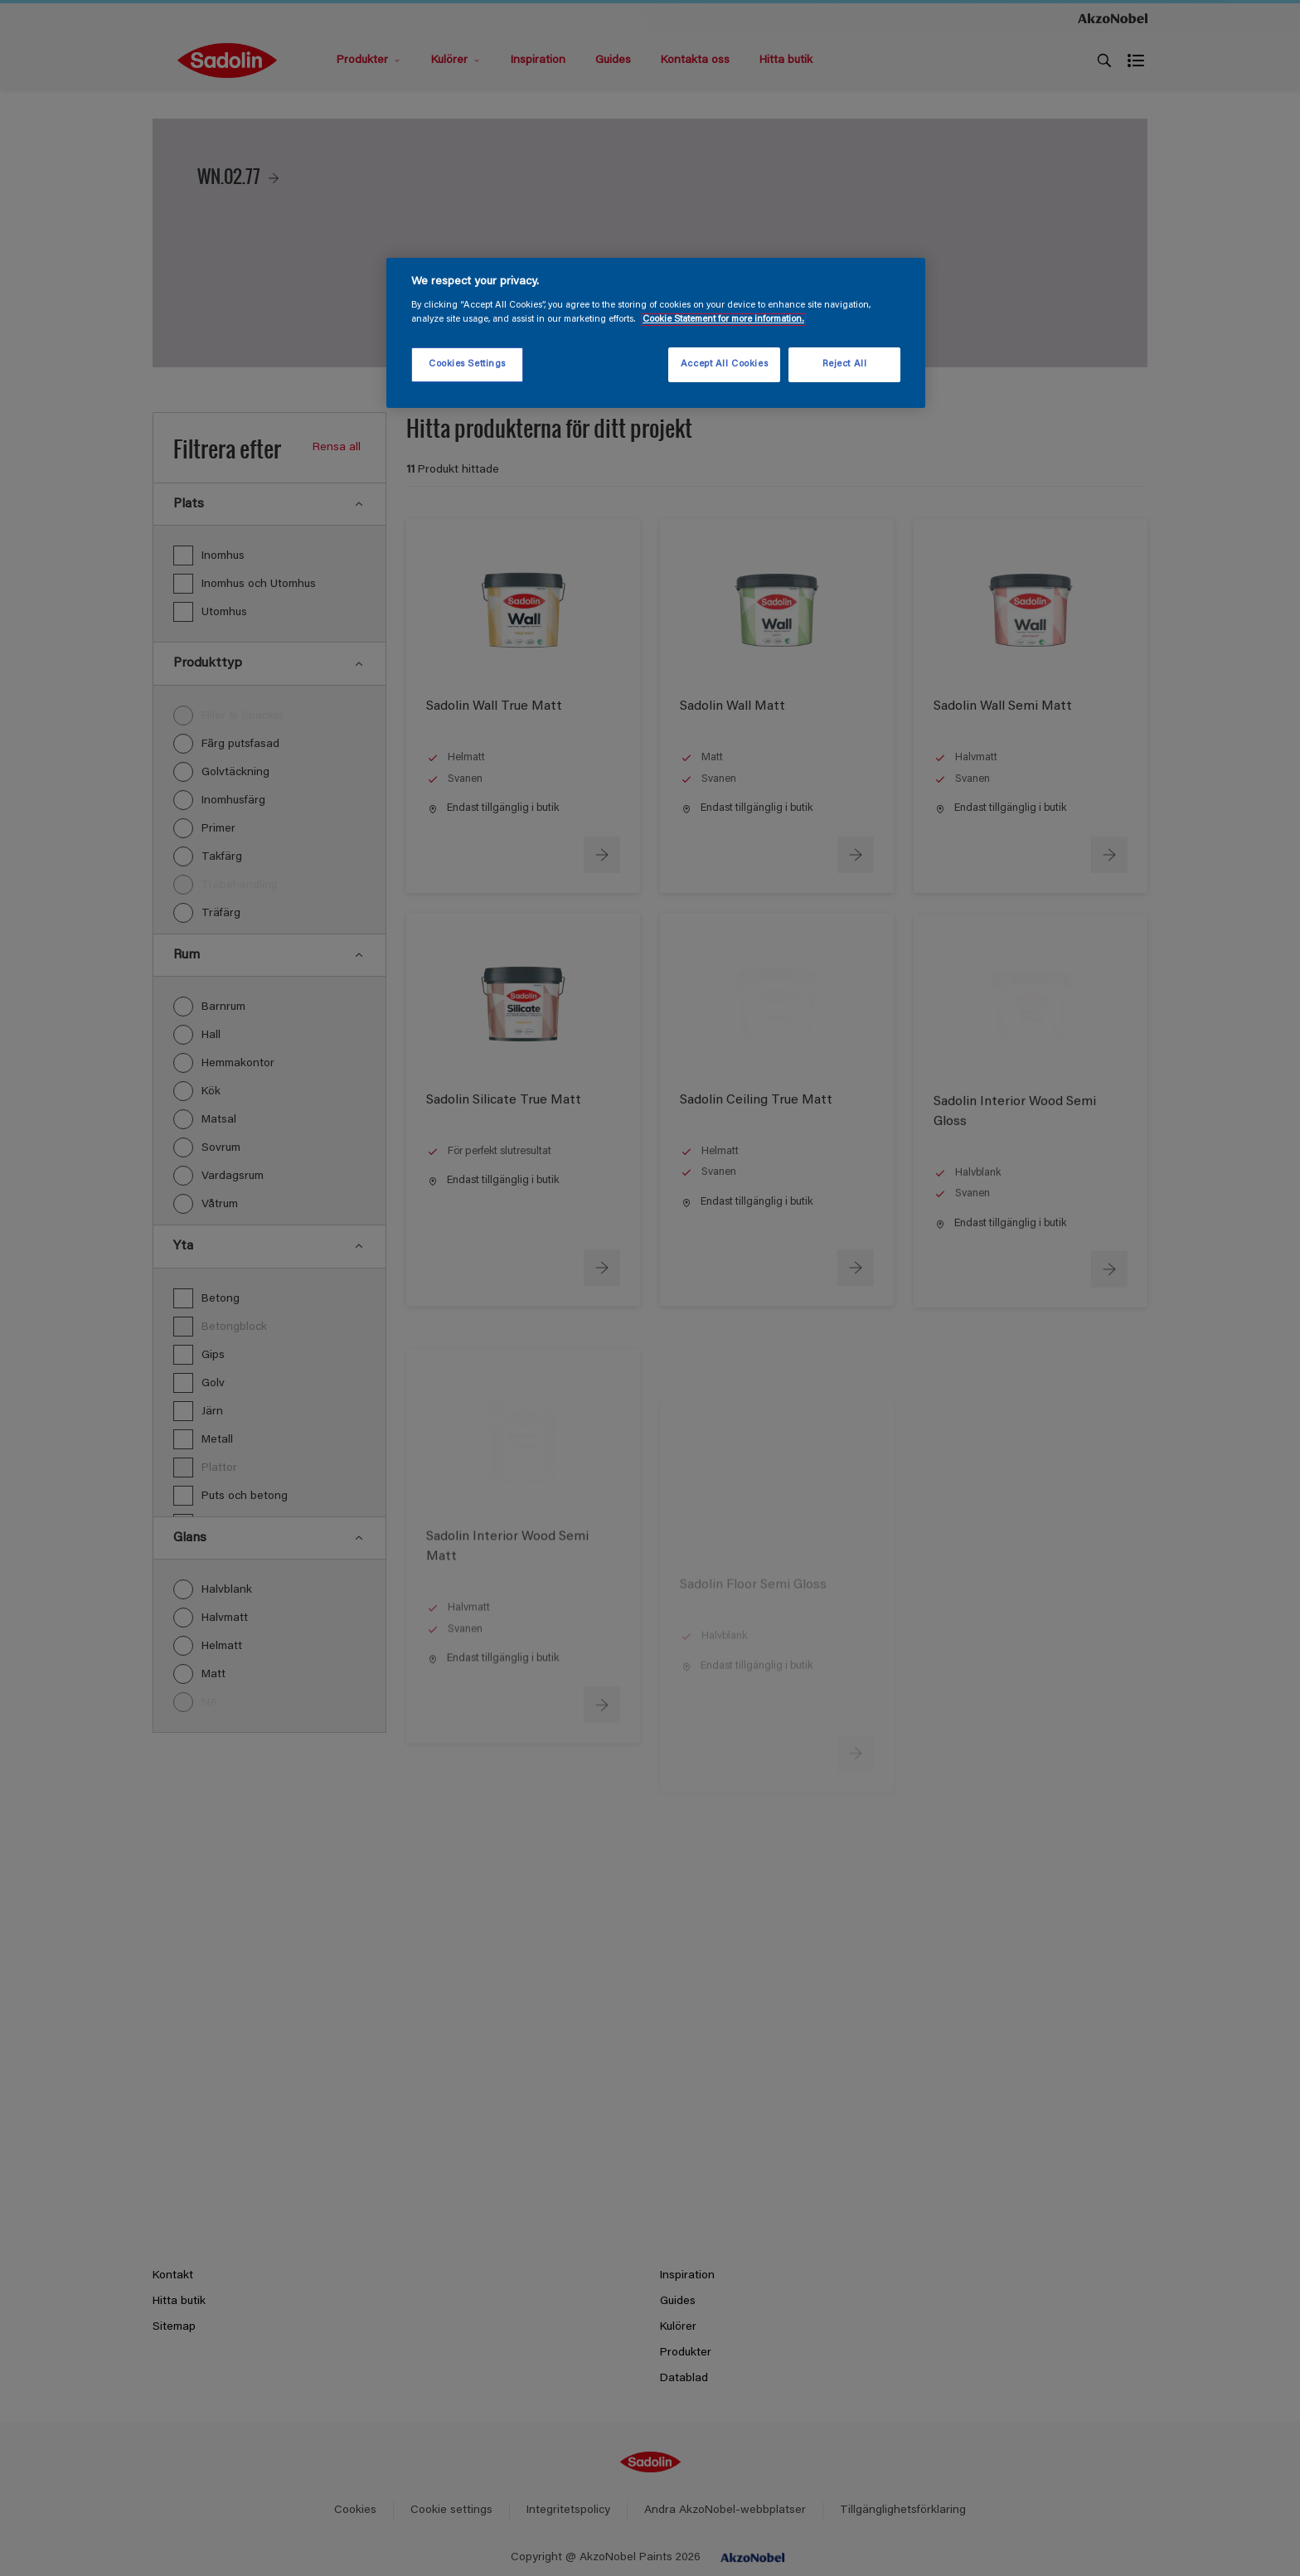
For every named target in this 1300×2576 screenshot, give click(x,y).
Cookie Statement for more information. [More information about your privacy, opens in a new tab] (723, 319)
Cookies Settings (467, 364)
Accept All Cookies (724, 364)
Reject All (844, 364)
